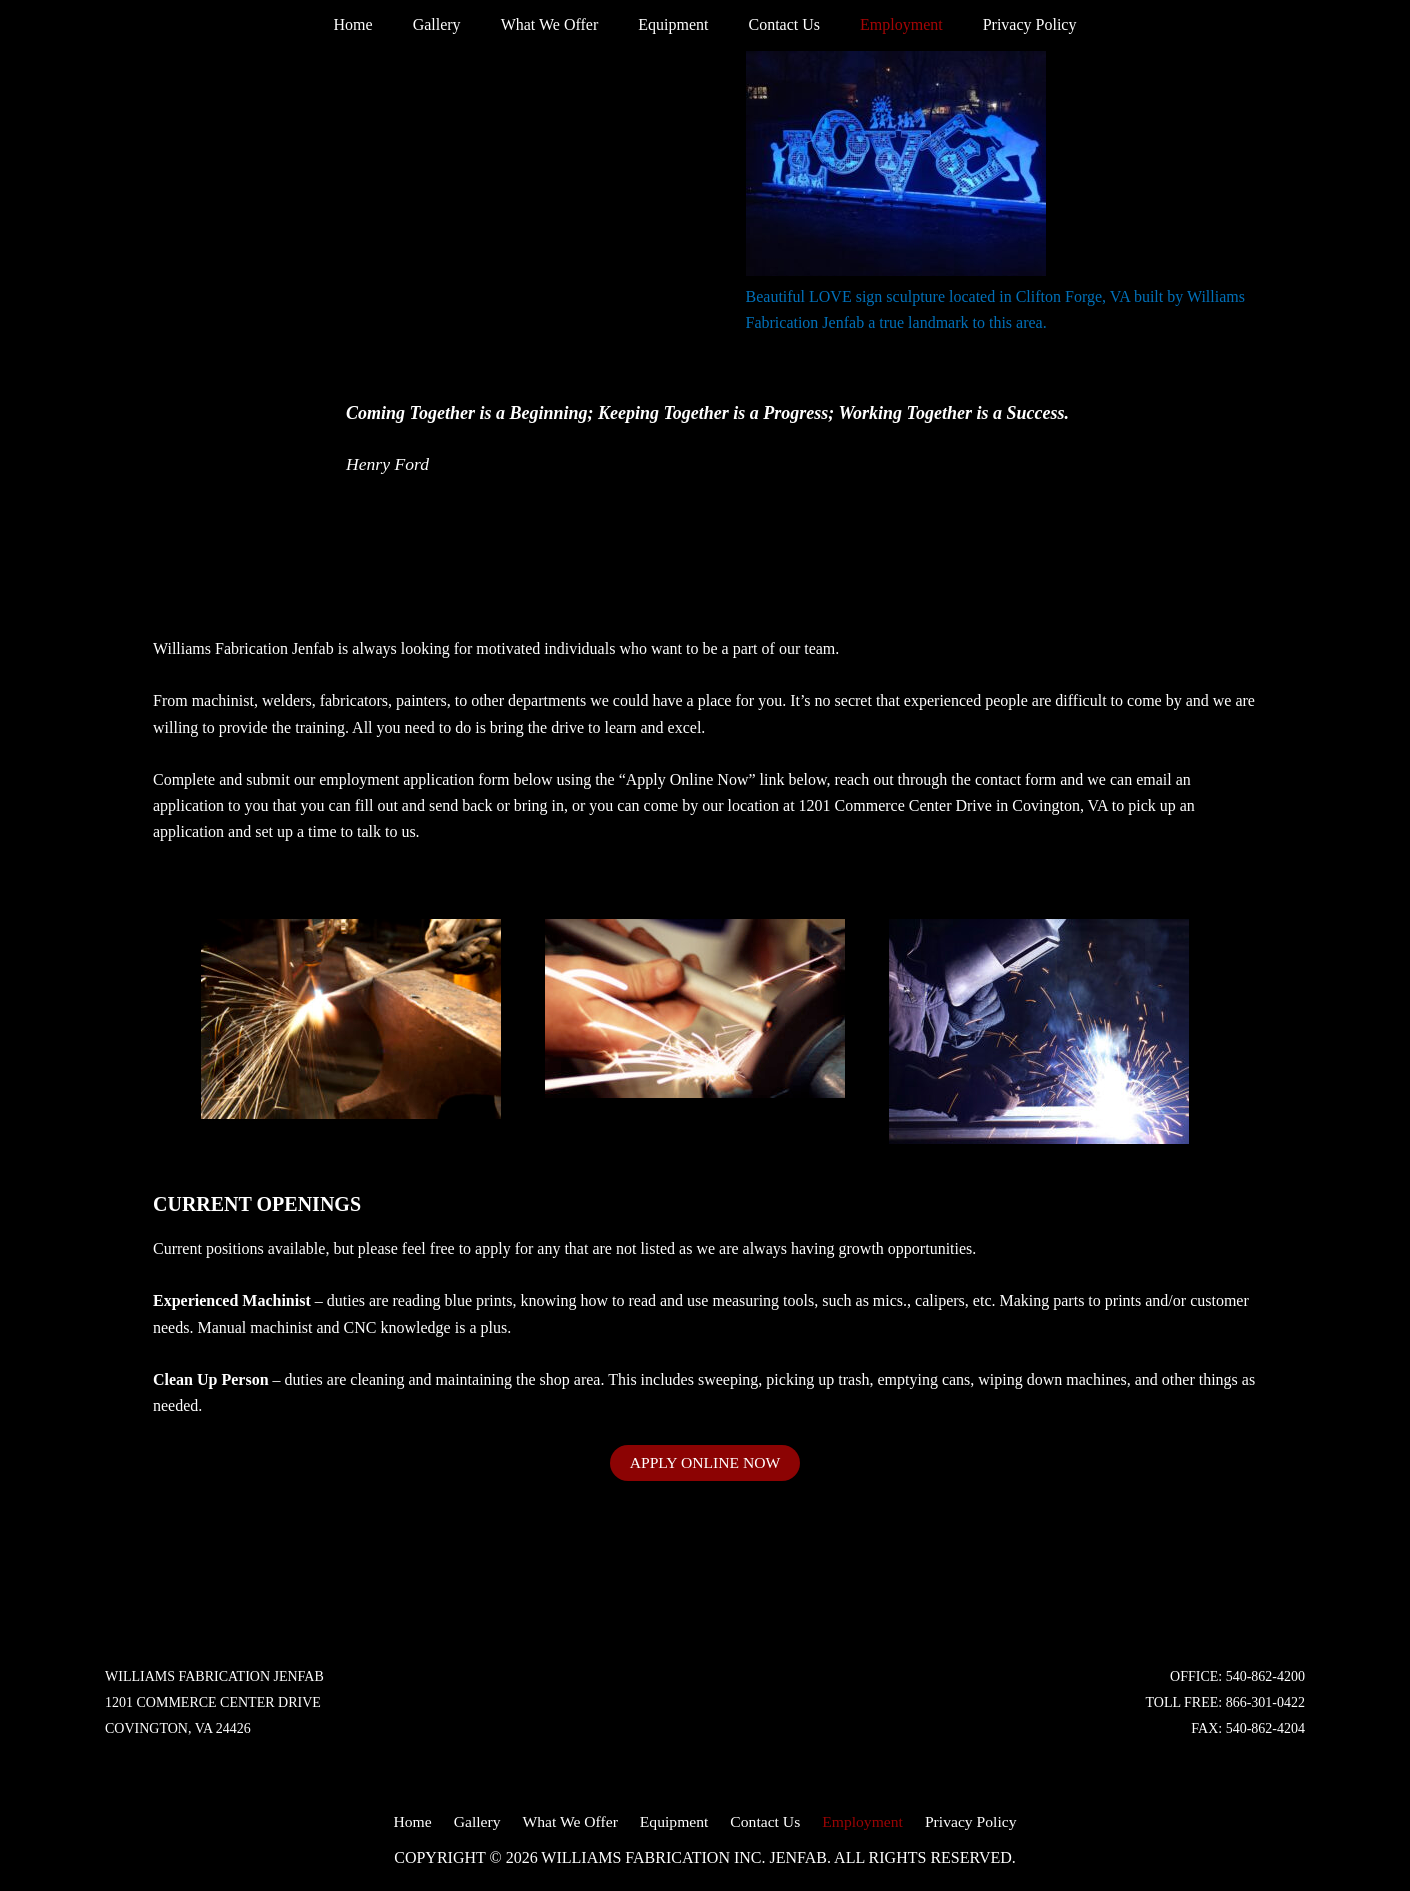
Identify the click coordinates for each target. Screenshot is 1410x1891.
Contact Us (776, 24)
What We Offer (558, 24)
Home (377, 24)
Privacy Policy (1006, 24)
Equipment (673, 24)
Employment (885, 24)
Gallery (453, 24)
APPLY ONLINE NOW (705, 1462)
